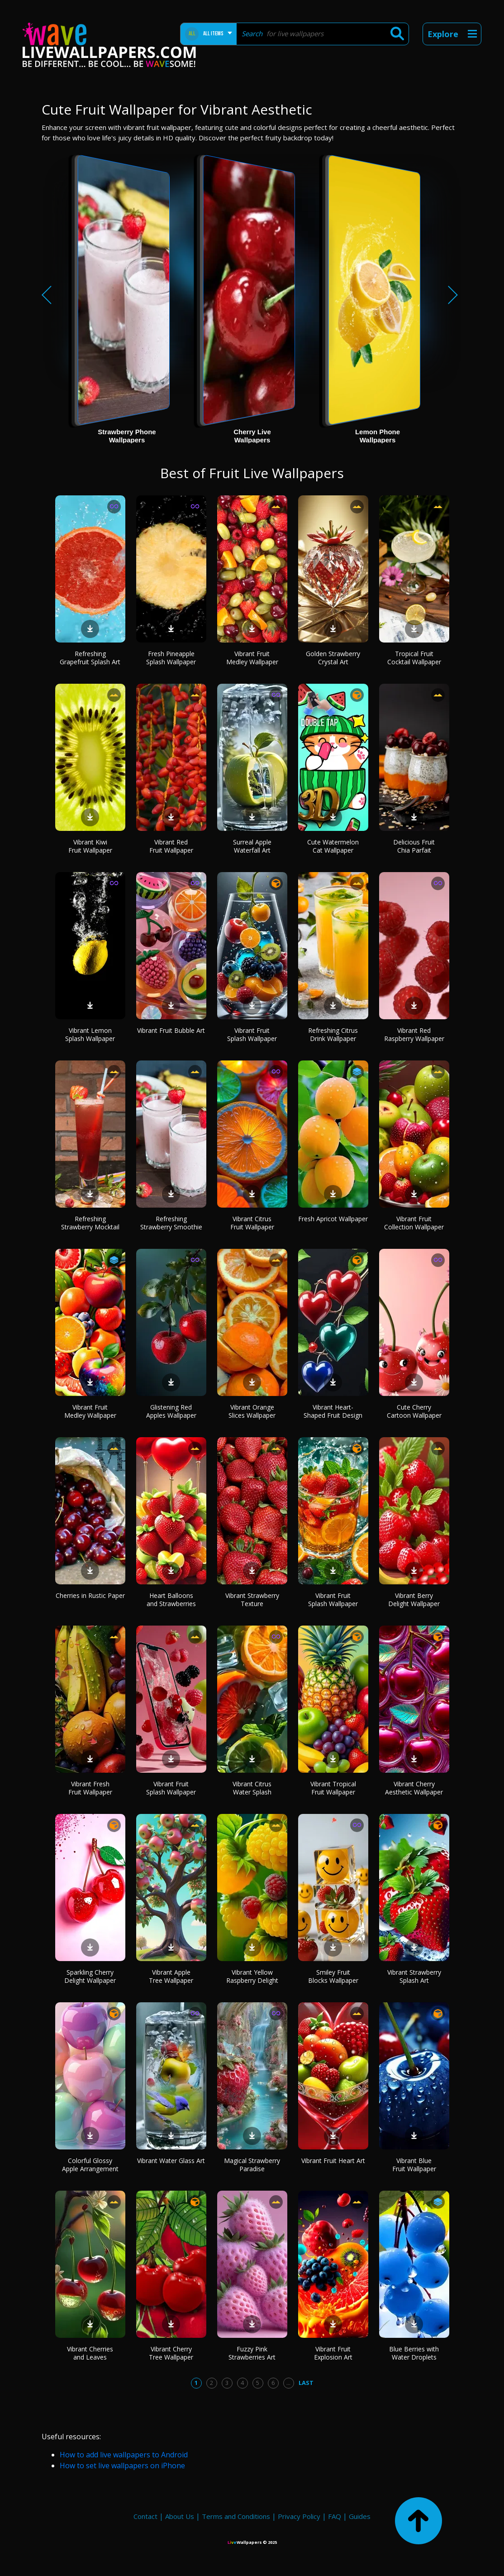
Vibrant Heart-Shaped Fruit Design (333, 1411)
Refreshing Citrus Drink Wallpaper (333, 1034)
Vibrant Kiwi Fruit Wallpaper (90, 846)
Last (306, 2383)
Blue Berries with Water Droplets (414, 2353)
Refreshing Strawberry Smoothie (171, 1222)
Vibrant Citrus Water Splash (252, 1788)
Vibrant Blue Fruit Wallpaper (414, 2164)
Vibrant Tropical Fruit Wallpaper (333, 1788)
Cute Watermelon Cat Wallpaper (333, 846)
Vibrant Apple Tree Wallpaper (171, 1976)
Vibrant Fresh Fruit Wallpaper (90, 1788)
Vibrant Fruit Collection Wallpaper (414, 1222)
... (288, 2383)
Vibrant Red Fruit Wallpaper (171, 846)
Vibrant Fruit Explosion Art (333, 2353)
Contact (145, 2516)
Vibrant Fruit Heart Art (333, 2160)
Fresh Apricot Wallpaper (333, 1218)
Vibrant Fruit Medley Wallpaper (252, 657)
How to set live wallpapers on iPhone (122, 2465)
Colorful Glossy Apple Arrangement (90, 2164)
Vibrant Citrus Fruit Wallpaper (252, 1222)
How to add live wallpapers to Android (124, 2455)
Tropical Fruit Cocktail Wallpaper (414, 657)
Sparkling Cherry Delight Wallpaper (90, 1976)
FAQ (334, 2516)
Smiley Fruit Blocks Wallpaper (333, 1976)
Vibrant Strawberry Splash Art (414, 1976)
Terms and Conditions (236, 2516)
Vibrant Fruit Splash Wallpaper (252, 1034)
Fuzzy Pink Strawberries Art (252, 2353)
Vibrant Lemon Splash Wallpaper (90, 1034)
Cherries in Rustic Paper (90, 1595)
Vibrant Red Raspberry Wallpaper (414, 1034)
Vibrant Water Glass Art (171, 2160)
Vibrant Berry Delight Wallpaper (414, 1599)
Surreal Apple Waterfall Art (252, 846)
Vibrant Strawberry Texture (252, 1599)
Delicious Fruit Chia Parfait (414, 846)
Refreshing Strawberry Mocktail (90, 1222)
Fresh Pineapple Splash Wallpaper (171, 657)
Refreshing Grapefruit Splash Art (90, 657)
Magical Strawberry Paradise (252, 2164)
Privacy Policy (299, 2516)
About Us (179, 2516)
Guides (360, 2516)
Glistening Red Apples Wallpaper (171, 1411)
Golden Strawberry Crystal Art (333, 657)
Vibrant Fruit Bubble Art (171, 1030)
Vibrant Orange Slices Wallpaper (252, 1411)
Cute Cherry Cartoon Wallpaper (414, 1411)
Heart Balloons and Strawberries (171, 1599)
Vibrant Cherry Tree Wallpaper (171, 2353)
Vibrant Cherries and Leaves (90, 2353)
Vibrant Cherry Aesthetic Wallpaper (414, 1788)
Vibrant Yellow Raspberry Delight (252, 1976)
